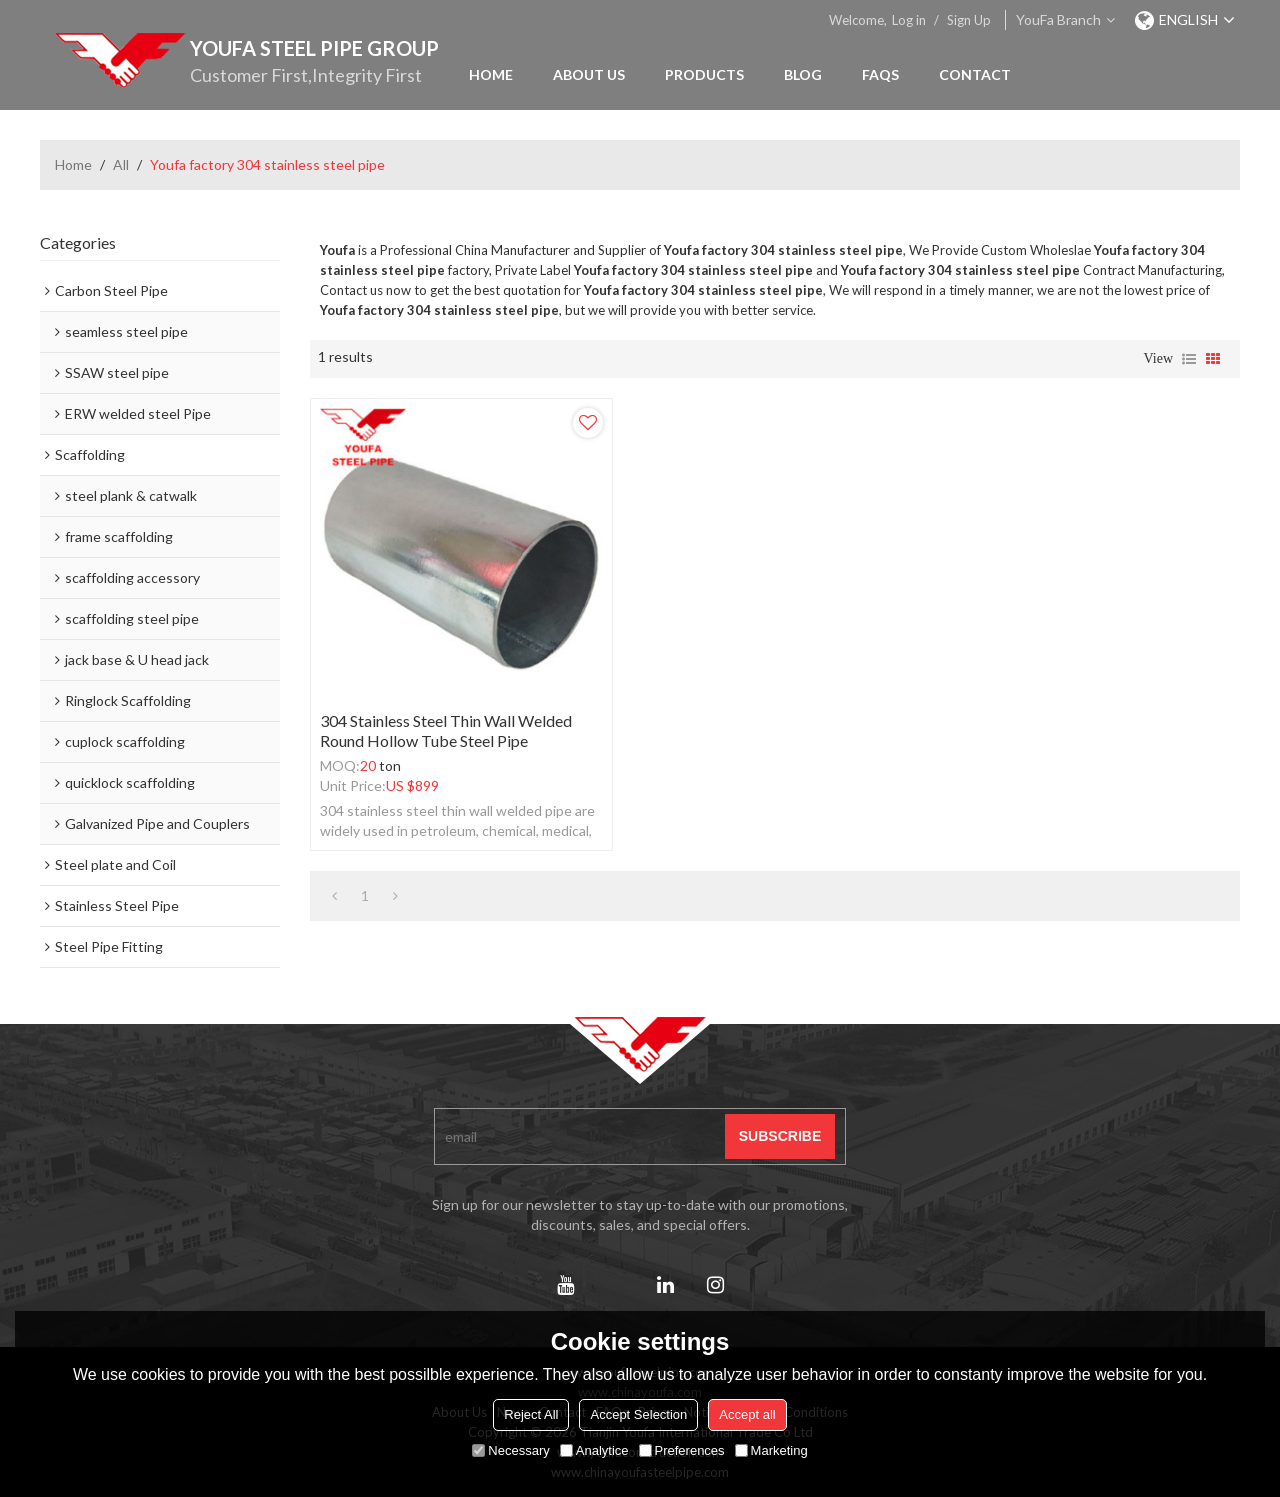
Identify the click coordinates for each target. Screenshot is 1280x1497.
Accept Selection (638, 1414)
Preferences (682, 1450)
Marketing (771, 1450)
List (1189, 359)
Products (704, 74)
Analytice (594, 1450)
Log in (909, 20)
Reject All (531, 1414)
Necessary (510, 1450)
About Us (589, 74)
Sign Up (969, 20)
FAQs (880, 74)
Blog (803, 74)
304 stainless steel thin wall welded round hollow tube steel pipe (446, 730)
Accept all (747, 1414)
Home (491, 74)
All (121, 164)
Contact (975, 74)
